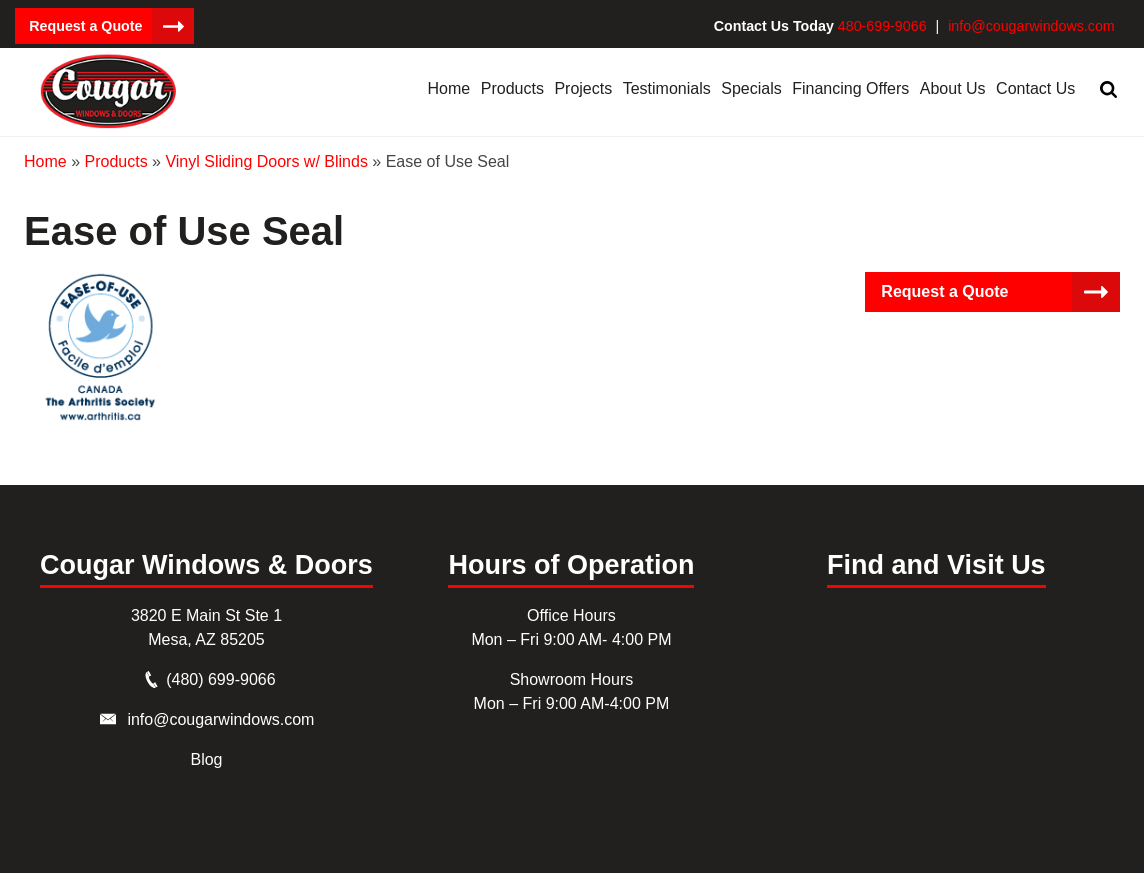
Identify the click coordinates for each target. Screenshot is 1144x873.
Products (115, 160)
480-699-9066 (886, 26)
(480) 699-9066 (220, 678)
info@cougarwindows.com (1033, 26)
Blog (206, 758)
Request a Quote (84, 26)
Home (45, 160)
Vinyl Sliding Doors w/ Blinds (266, 160)
